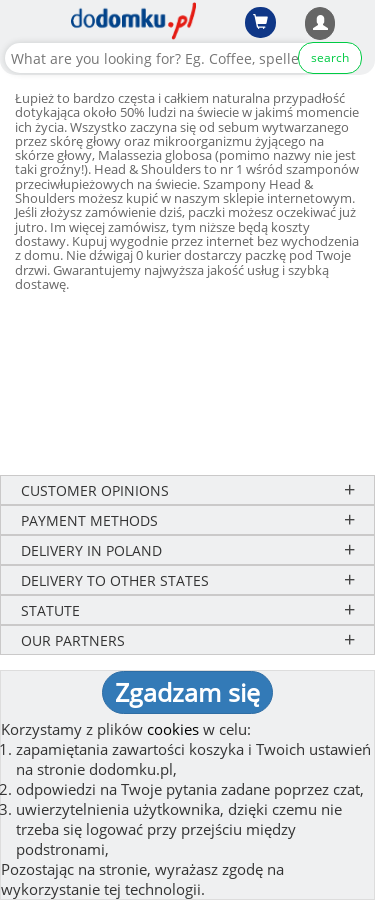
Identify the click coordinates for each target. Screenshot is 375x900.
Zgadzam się (187, 692)
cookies (173, 729)
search (330, 57)
